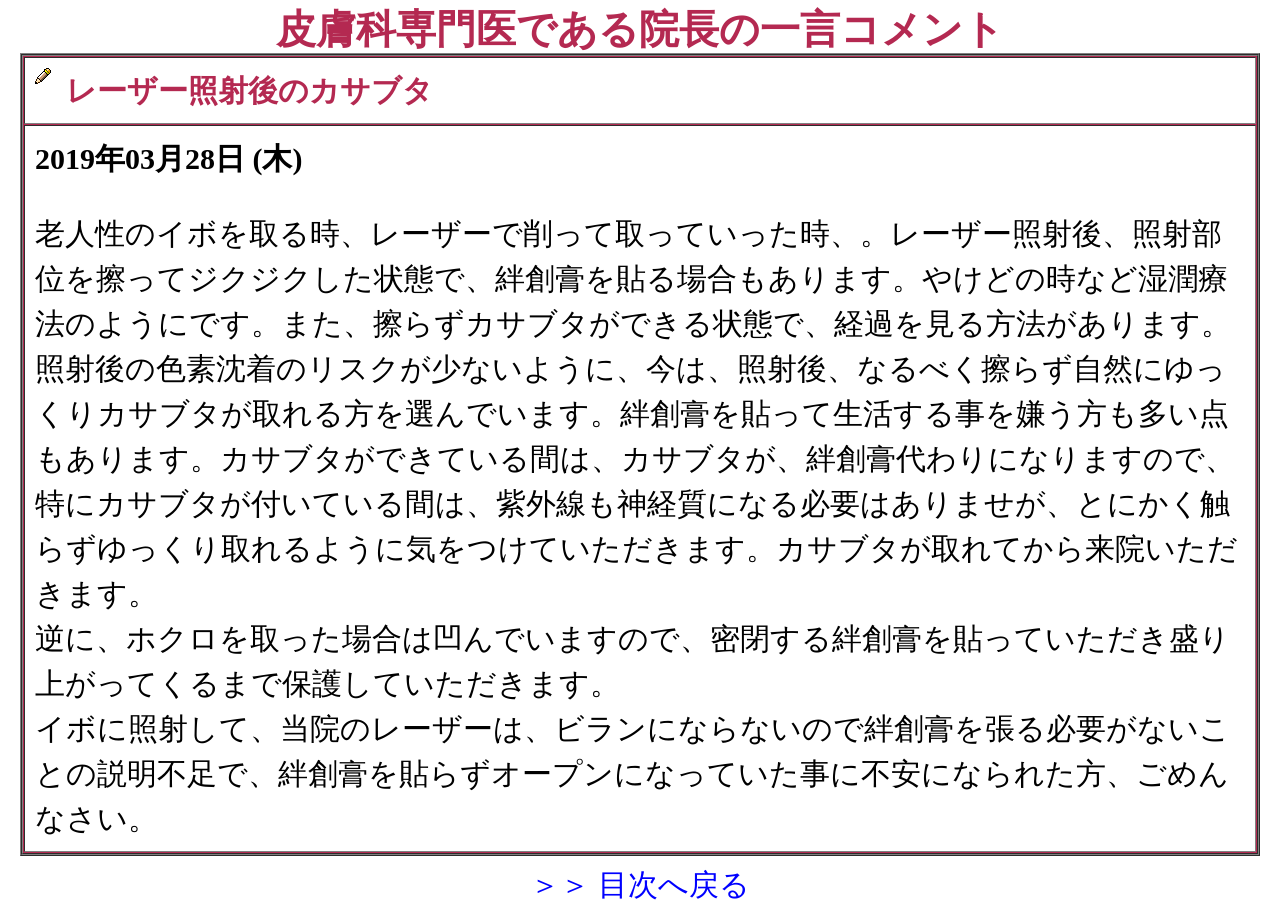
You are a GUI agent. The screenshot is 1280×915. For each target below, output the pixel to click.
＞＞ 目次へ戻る (640, 884)
